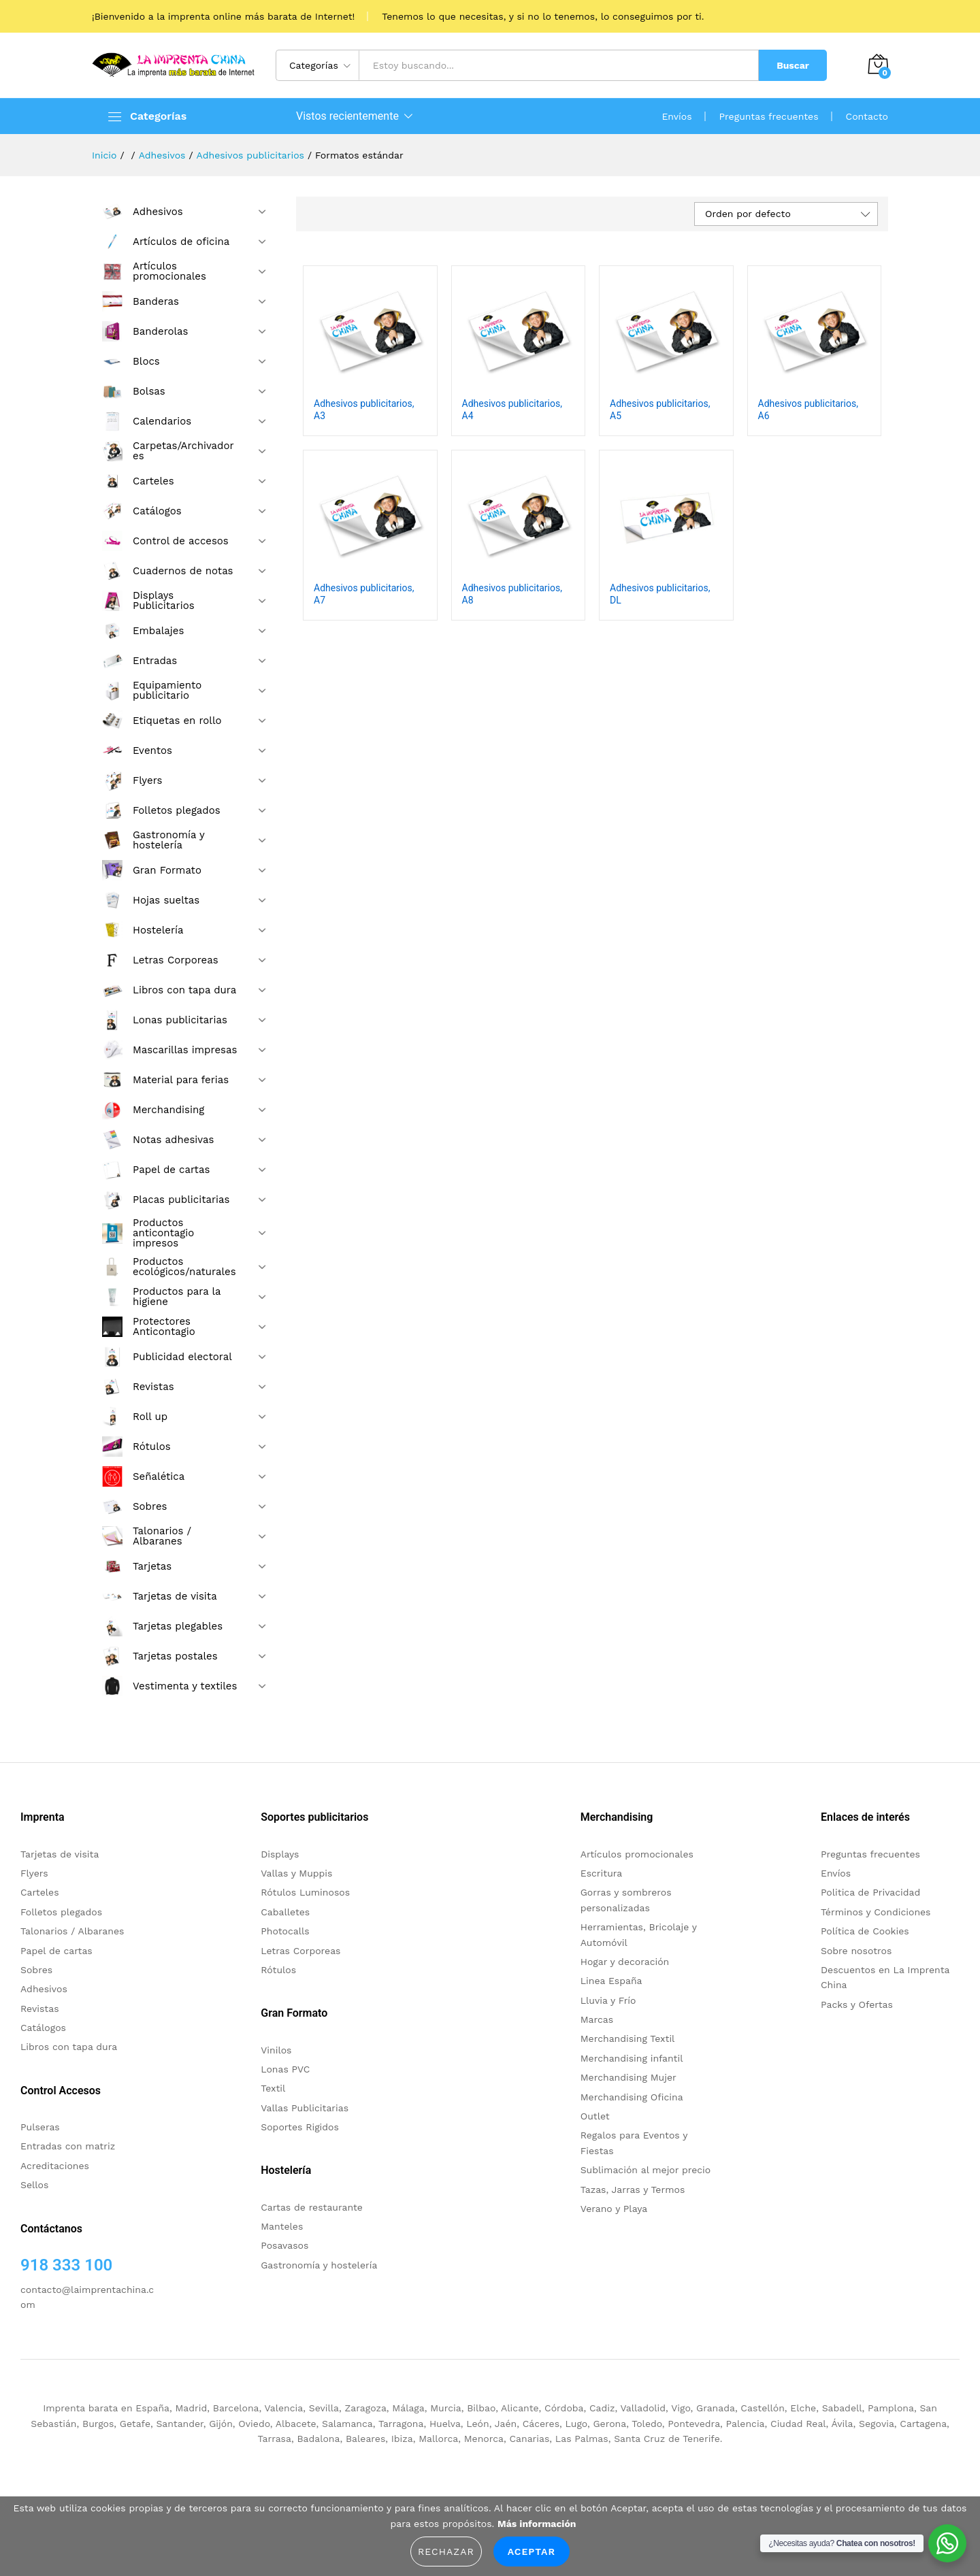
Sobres (36, 1969)
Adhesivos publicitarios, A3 (364, 409)
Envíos (676, 116)
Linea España (611, 1980)
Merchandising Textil (628, 2038)
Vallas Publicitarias (304, 2107)
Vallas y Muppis (296, 1873)
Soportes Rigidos (300, 2126)
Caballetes (285, 1911)
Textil (273, 2088)
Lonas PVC (285, 2069)
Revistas (39, 2008)
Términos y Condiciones (876, 1911)
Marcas (597, 2019)
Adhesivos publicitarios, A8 (512, 594)
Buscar (793, 65)
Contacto (867, 116)
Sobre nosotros (856, 1950)
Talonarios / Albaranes (72, 1931)
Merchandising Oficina (632, 2097)
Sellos (34, 2184)
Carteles (39, 1892)
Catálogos (43, 2027)
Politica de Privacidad (870, 1892)
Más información (536, 2523)
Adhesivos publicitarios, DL (660, 594)
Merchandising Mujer (628, 2077)
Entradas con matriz (67, 2146)
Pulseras (40, 2126)
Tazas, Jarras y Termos (633, 2189)
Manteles (282, 2226)
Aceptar (531, 2551)
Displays (280, 1854)
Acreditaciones (54, 2165)
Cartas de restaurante (312, 2207)
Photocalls (285, 1931)
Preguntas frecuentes (769, 116)
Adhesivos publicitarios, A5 (660, 409)
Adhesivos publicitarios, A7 (364, 594)
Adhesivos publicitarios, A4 (512, 409)
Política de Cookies (865, 1931)
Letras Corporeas (300, 1950)
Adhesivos (43, 1988)
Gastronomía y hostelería (319, 2265)
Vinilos (276, 2050)
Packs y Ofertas (857, 2004)
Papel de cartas (56, 1950)
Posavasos (284, 2245)
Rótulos (278, 1969)
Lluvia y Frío (608, 2000)
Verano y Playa (614, 2208)
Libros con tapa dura (68, 2046)
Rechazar (446, 2551)
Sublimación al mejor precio (646, 2169)
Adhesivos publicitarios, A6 (808, 409)
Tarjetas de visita (59, 1854)
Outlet (595, 2116)
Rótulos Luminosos (305, 1892)
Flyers (34, 1873)
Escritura (602, 1873)
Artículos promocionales (637, 1854)
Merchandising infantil (632, 2058)
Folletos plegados (61, 1911)
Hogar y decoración (625, 1961)
